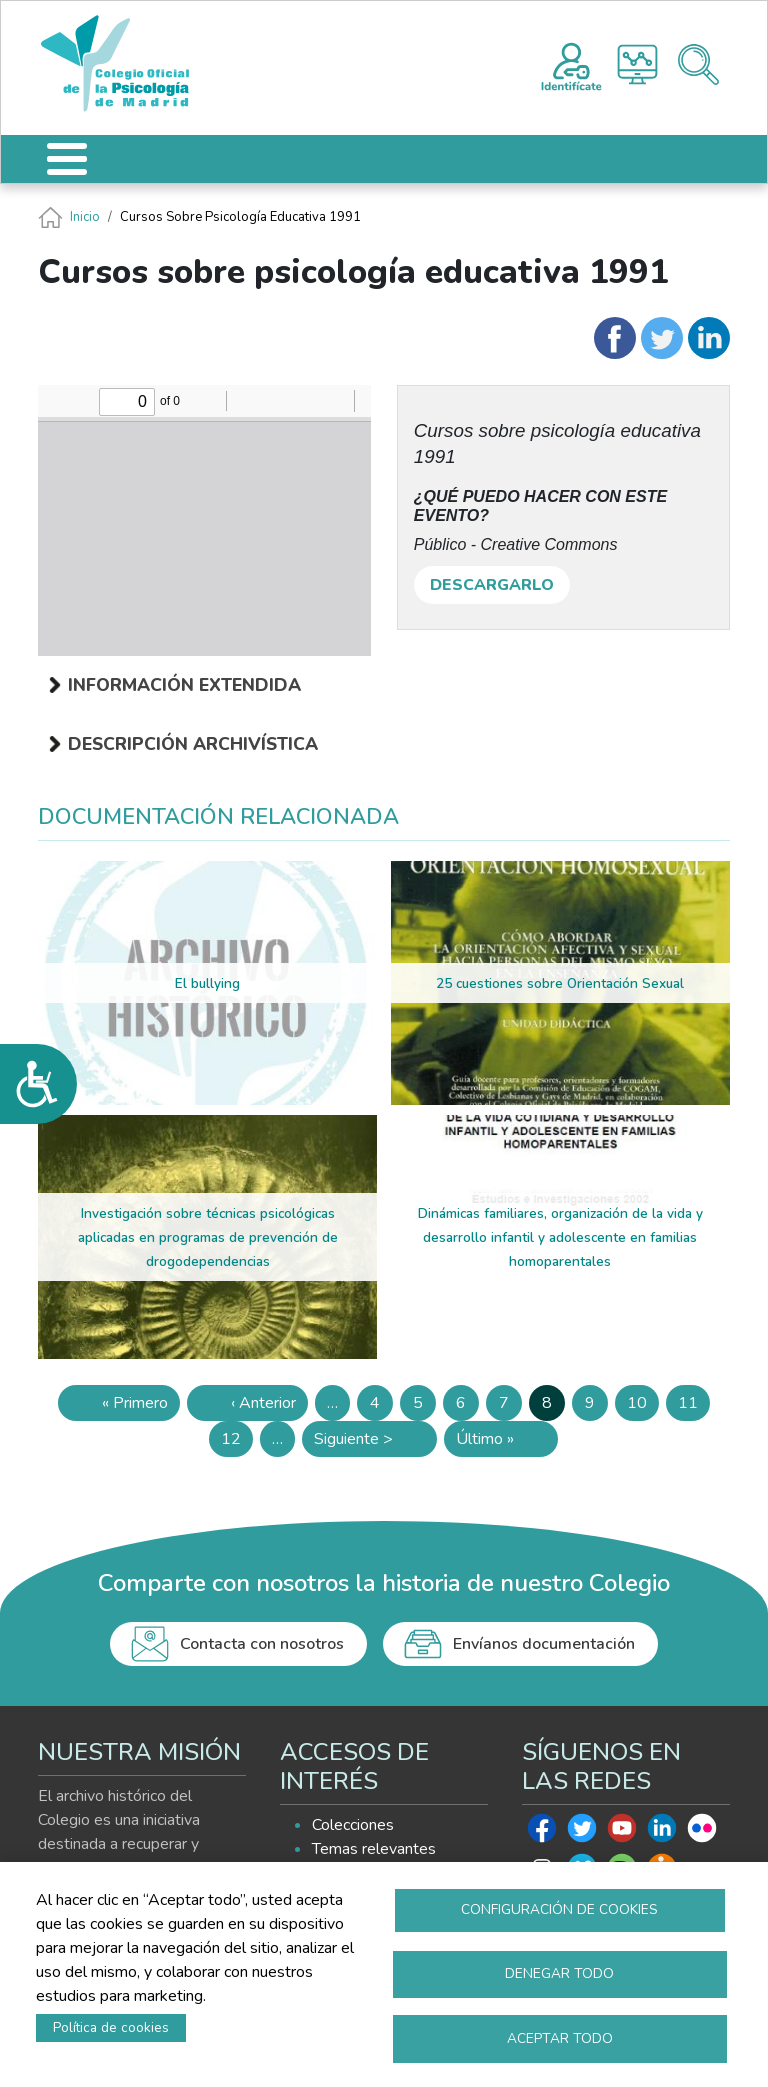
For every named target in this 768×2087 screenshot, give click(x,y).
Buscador (698, 64)
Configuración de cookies (559, 1907)
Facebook (542, 1833)
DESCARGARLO (492, 585)
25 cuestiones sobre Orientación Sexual (560, 983)
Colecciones (353, 1825)
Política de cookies (111, 2026)
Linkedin (662, 1833)
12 (237, 1442)
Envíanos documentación (544, 1644)
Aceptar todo (560, 2037)
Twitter (582, 1833)
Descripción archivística (193, 744)
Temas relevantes (374, 1849)
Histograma (637, 64)
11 (694, 1406)
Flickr (702, 1833)
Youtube (622, 1833)
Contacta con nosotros (262, 1644)
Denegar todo (559, 1972)
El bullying (207, 983)
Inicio (85, 217)
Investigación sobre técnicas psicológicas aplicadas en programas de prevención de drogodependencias (208, 1237)
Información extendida (184, 685)
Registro (571, 64)
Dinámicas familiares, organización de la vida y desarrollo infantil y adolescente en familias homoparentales (560, 1237)
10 (643, 1406)
